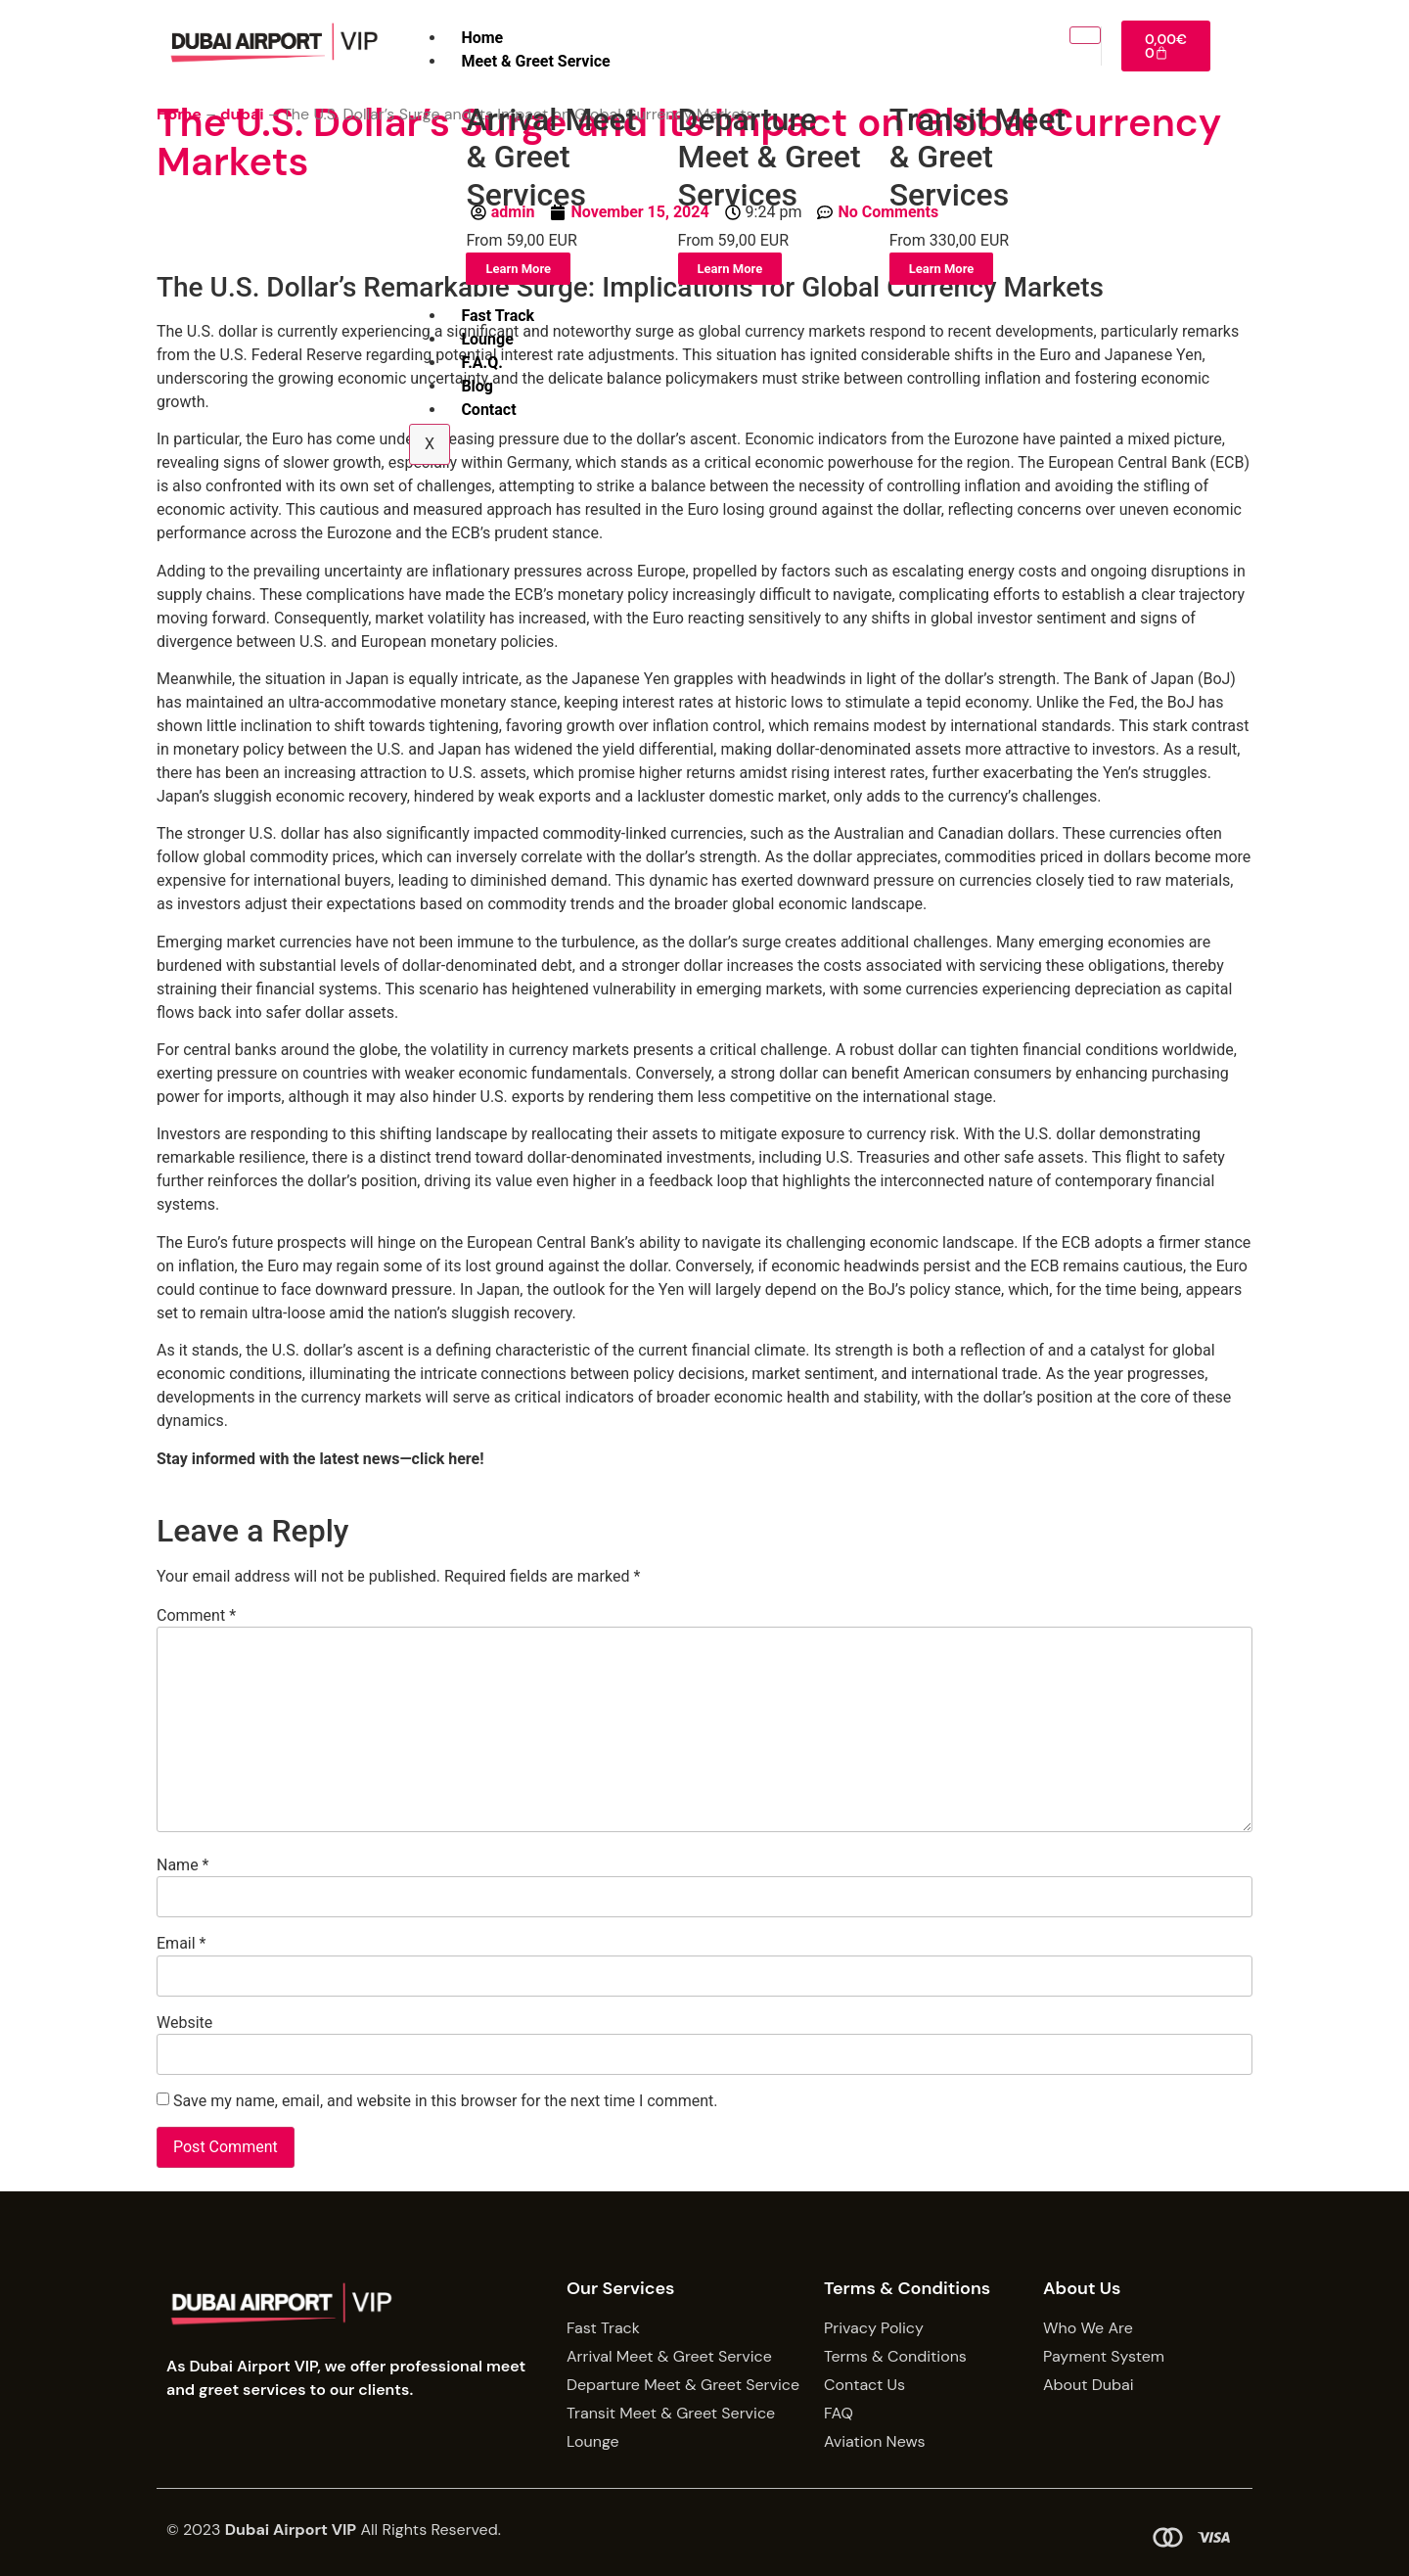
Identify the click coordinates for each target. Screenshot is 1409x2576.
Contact (488, 409)
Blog (477, 386)
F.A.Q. (481, 362)
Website (184, 2023)
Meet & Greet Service (535, 61)
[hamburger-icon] (1084, 35)
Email (181, 1944)
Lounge (487, 339)
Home (482, 37)
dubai (242, 114)
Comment (196, 1616)
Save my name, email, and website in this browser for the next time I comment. (445, 2101)
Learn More (518, 268)
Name (183, 1865)
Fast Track (497, 315)
